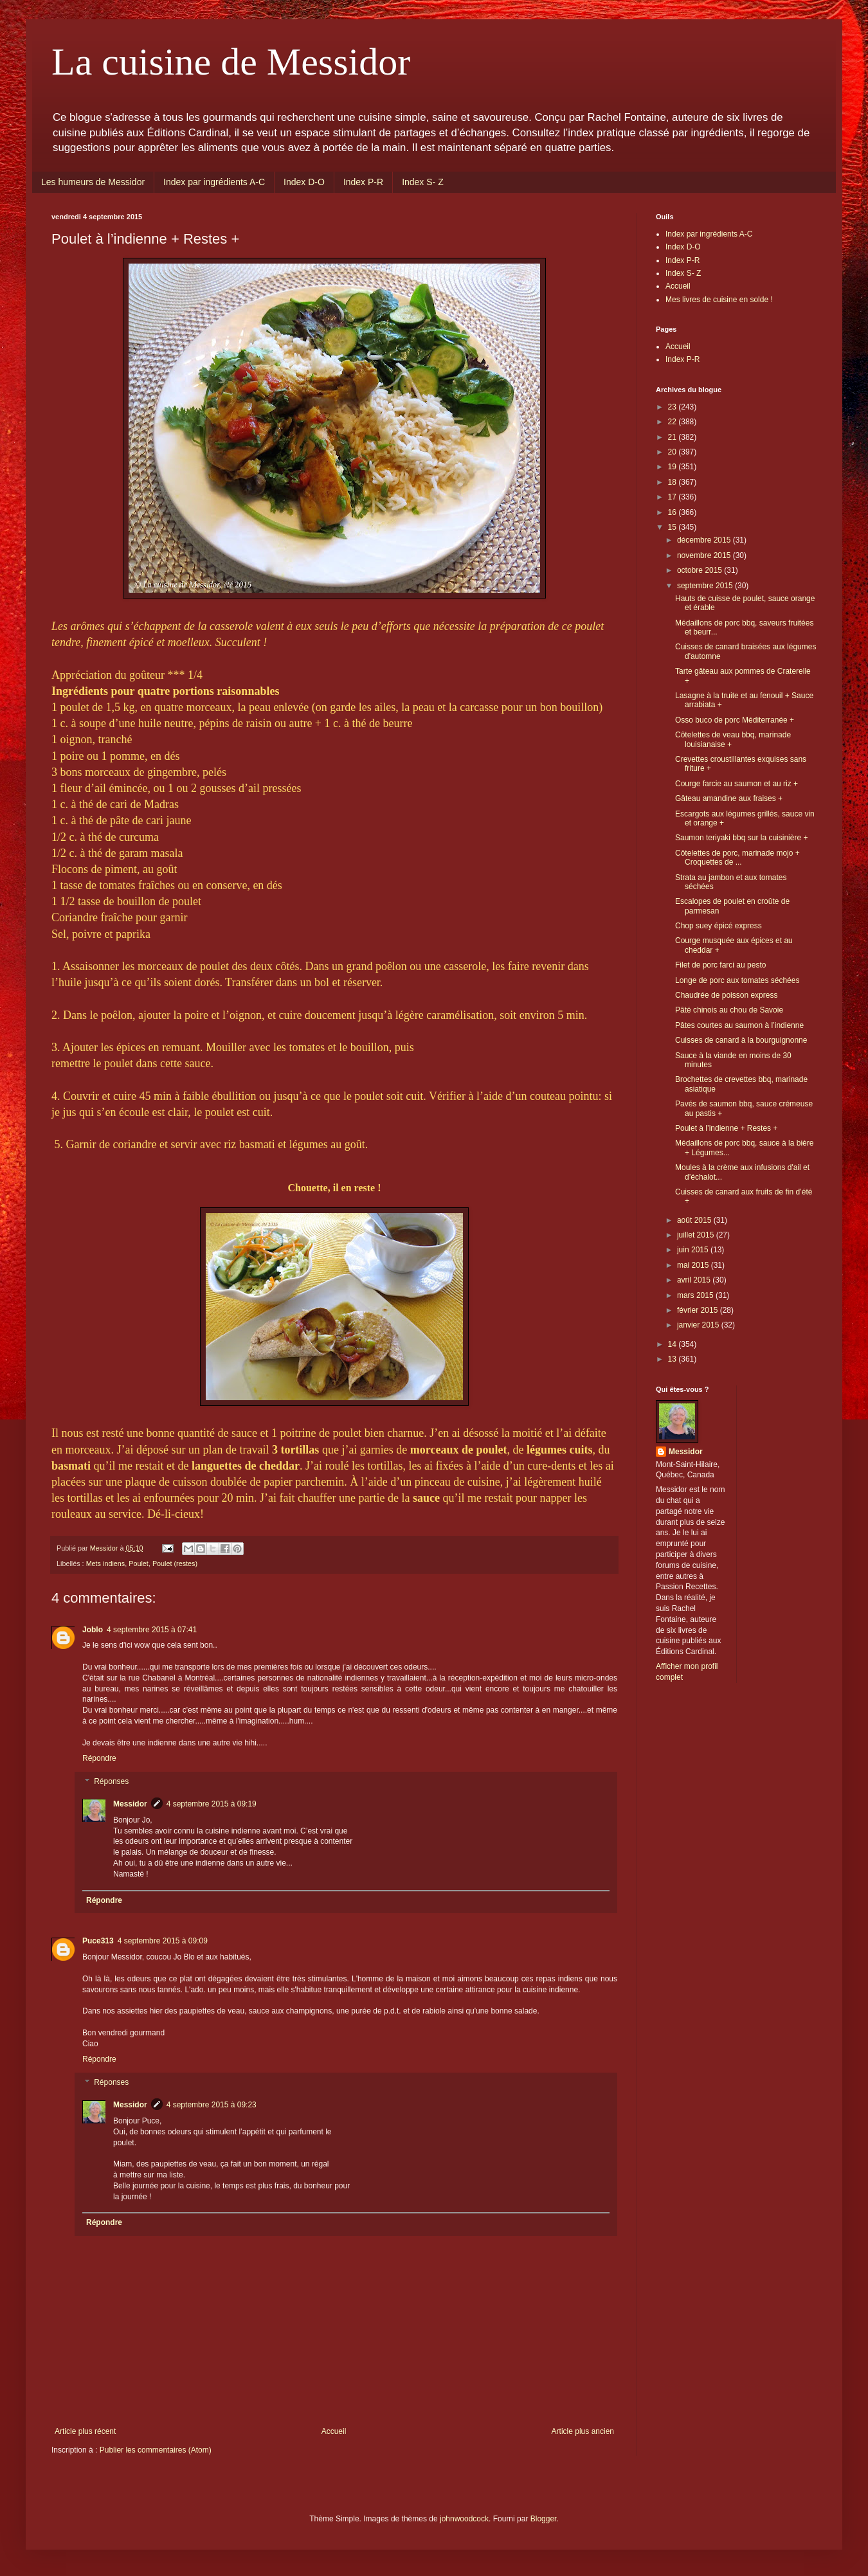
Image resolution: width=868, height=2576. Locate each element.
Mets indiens (105, 1563)
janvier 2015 (699, 1324)
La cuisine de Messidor (230, 62)
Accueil (334, 2431)
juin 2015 (693, 1249)
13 (673, 1359)
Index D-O (304, 182)
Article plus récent (85, 2431)
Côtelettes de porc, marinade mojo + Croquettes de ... (737, 858)
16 (673, 512)
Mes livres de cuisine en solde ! (719, 299)
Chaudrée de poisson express (726, 995)
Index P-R (363, 182)
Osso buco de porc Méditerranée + (734, 720)
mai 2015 (694, 1265)
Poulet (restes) (174, 1563)
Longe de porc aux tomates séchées (737, 980)
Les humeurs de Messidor (93, 182)
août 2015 (695, 1220)
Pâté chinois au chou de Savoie (729, 1009)
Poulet (139, 1563)
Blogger (543, 2518)
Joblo (92, 1629)
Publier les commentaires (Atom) (156, 2449)
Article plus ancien (583, 2431)
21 (673, 437)
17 (673, 496)
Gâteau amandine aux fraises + (728, 798)
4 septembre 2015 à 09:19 (212, 1803)
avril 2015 (694, 1279)
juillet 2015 (696, 1234)
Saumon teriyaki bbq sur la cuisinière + (741, 837)
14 (673, 1344)
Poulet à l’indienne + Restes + (726, 1128)
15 (673, 527)
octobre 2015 (700, 570)
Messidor (130, 1803)
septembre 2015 (706, 585)
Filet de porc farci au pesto (720, 964)
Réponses (111, 1781)
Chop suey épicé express (718, 925)
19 (673, 466)
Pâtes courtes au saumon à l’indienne (739, 1025)
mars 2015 (696, 1295)
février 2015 (698, 1310)
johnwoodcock (464, 2518)
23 (673, 406)
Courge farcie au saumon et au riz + (736, 783)
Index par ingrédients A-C (214, 182)
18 (673, 482)
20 (673, 451)
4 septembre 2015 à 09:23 (212, 2104)
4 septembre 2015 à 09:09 (163, 1940)
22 (673, 421)
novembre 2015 (705, 555)
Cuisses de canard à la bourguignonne (741, 1040)
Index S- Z (423, 182)
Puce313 (98, 1940)
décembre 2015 (705, 540)
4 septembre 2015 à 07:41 (152, 1629)
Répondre (99, 1758)
